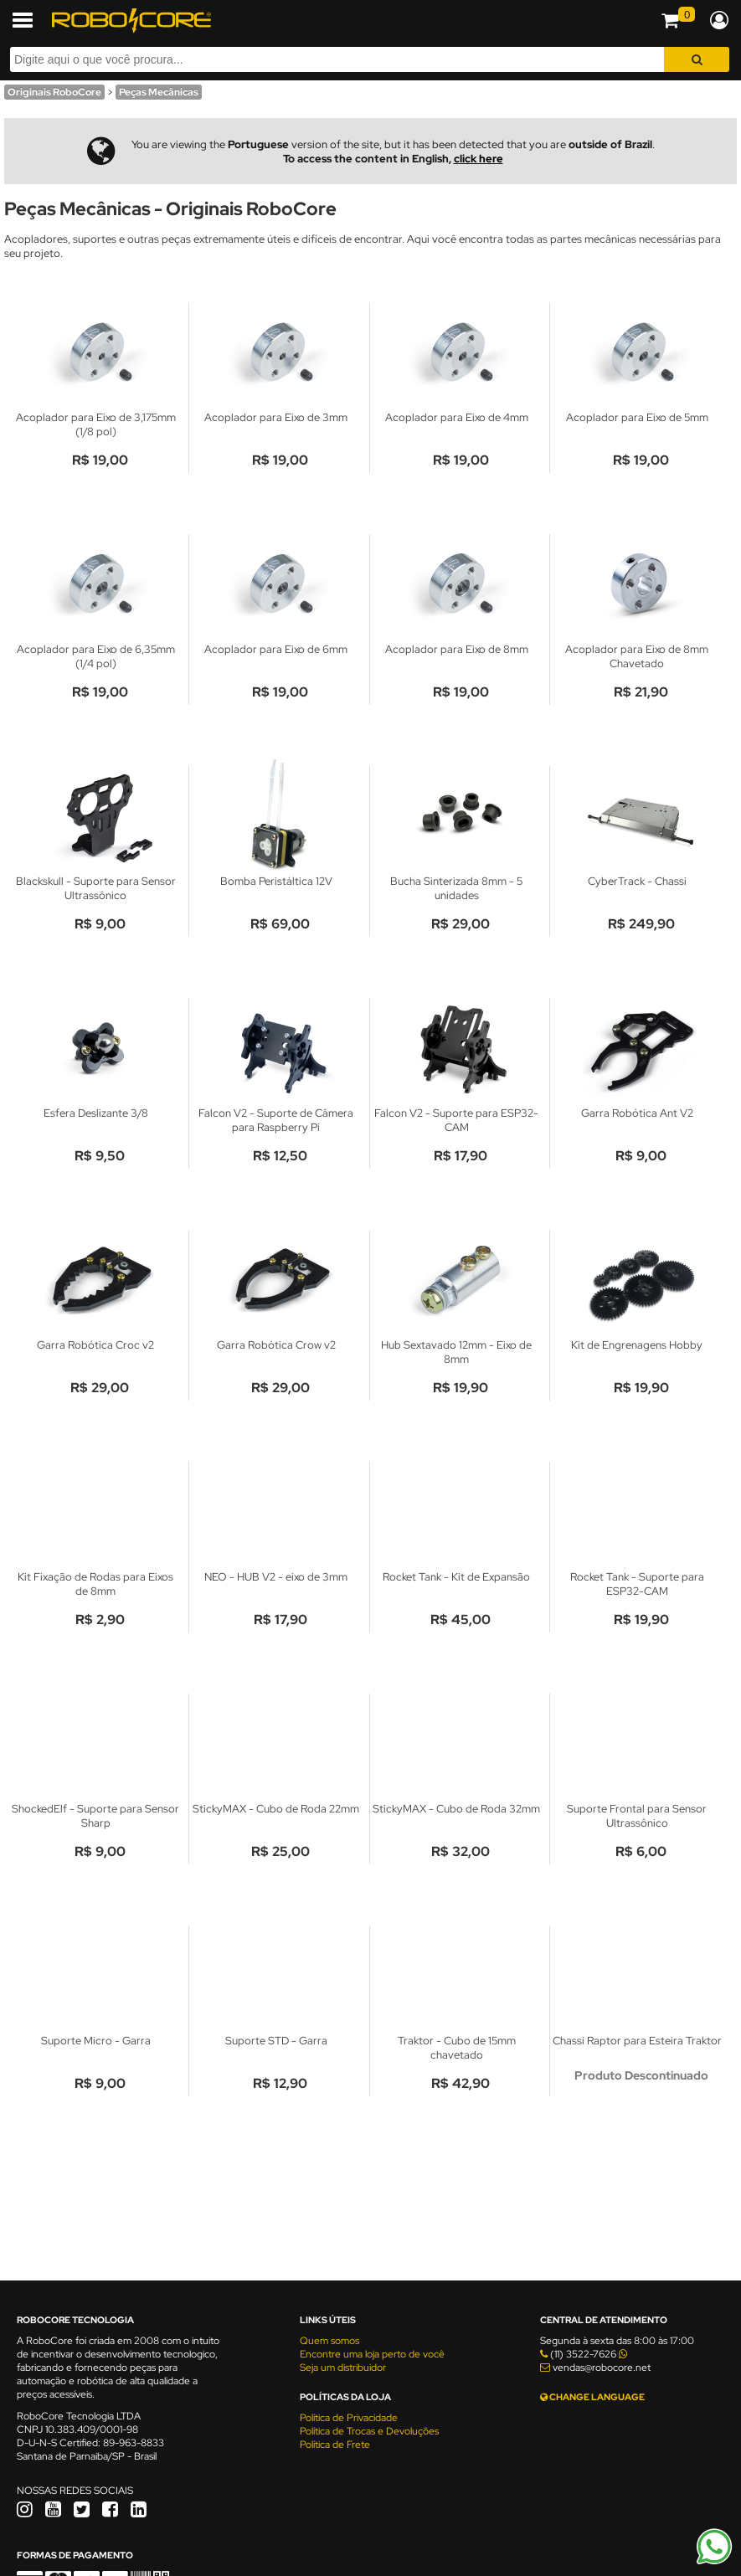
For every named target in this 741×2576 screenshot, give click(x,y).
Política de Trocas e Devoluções (369, 2431)
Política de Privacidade (349, 2417)
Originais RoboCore (54, 92)
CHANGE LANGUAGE (592, 2397)
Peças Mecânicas (158, 92)
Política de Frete (335, 2444)
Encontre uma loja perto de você (372, 2354)
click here (478, 159)
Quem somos (329, 2340)
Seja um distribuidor (343, 2367)
